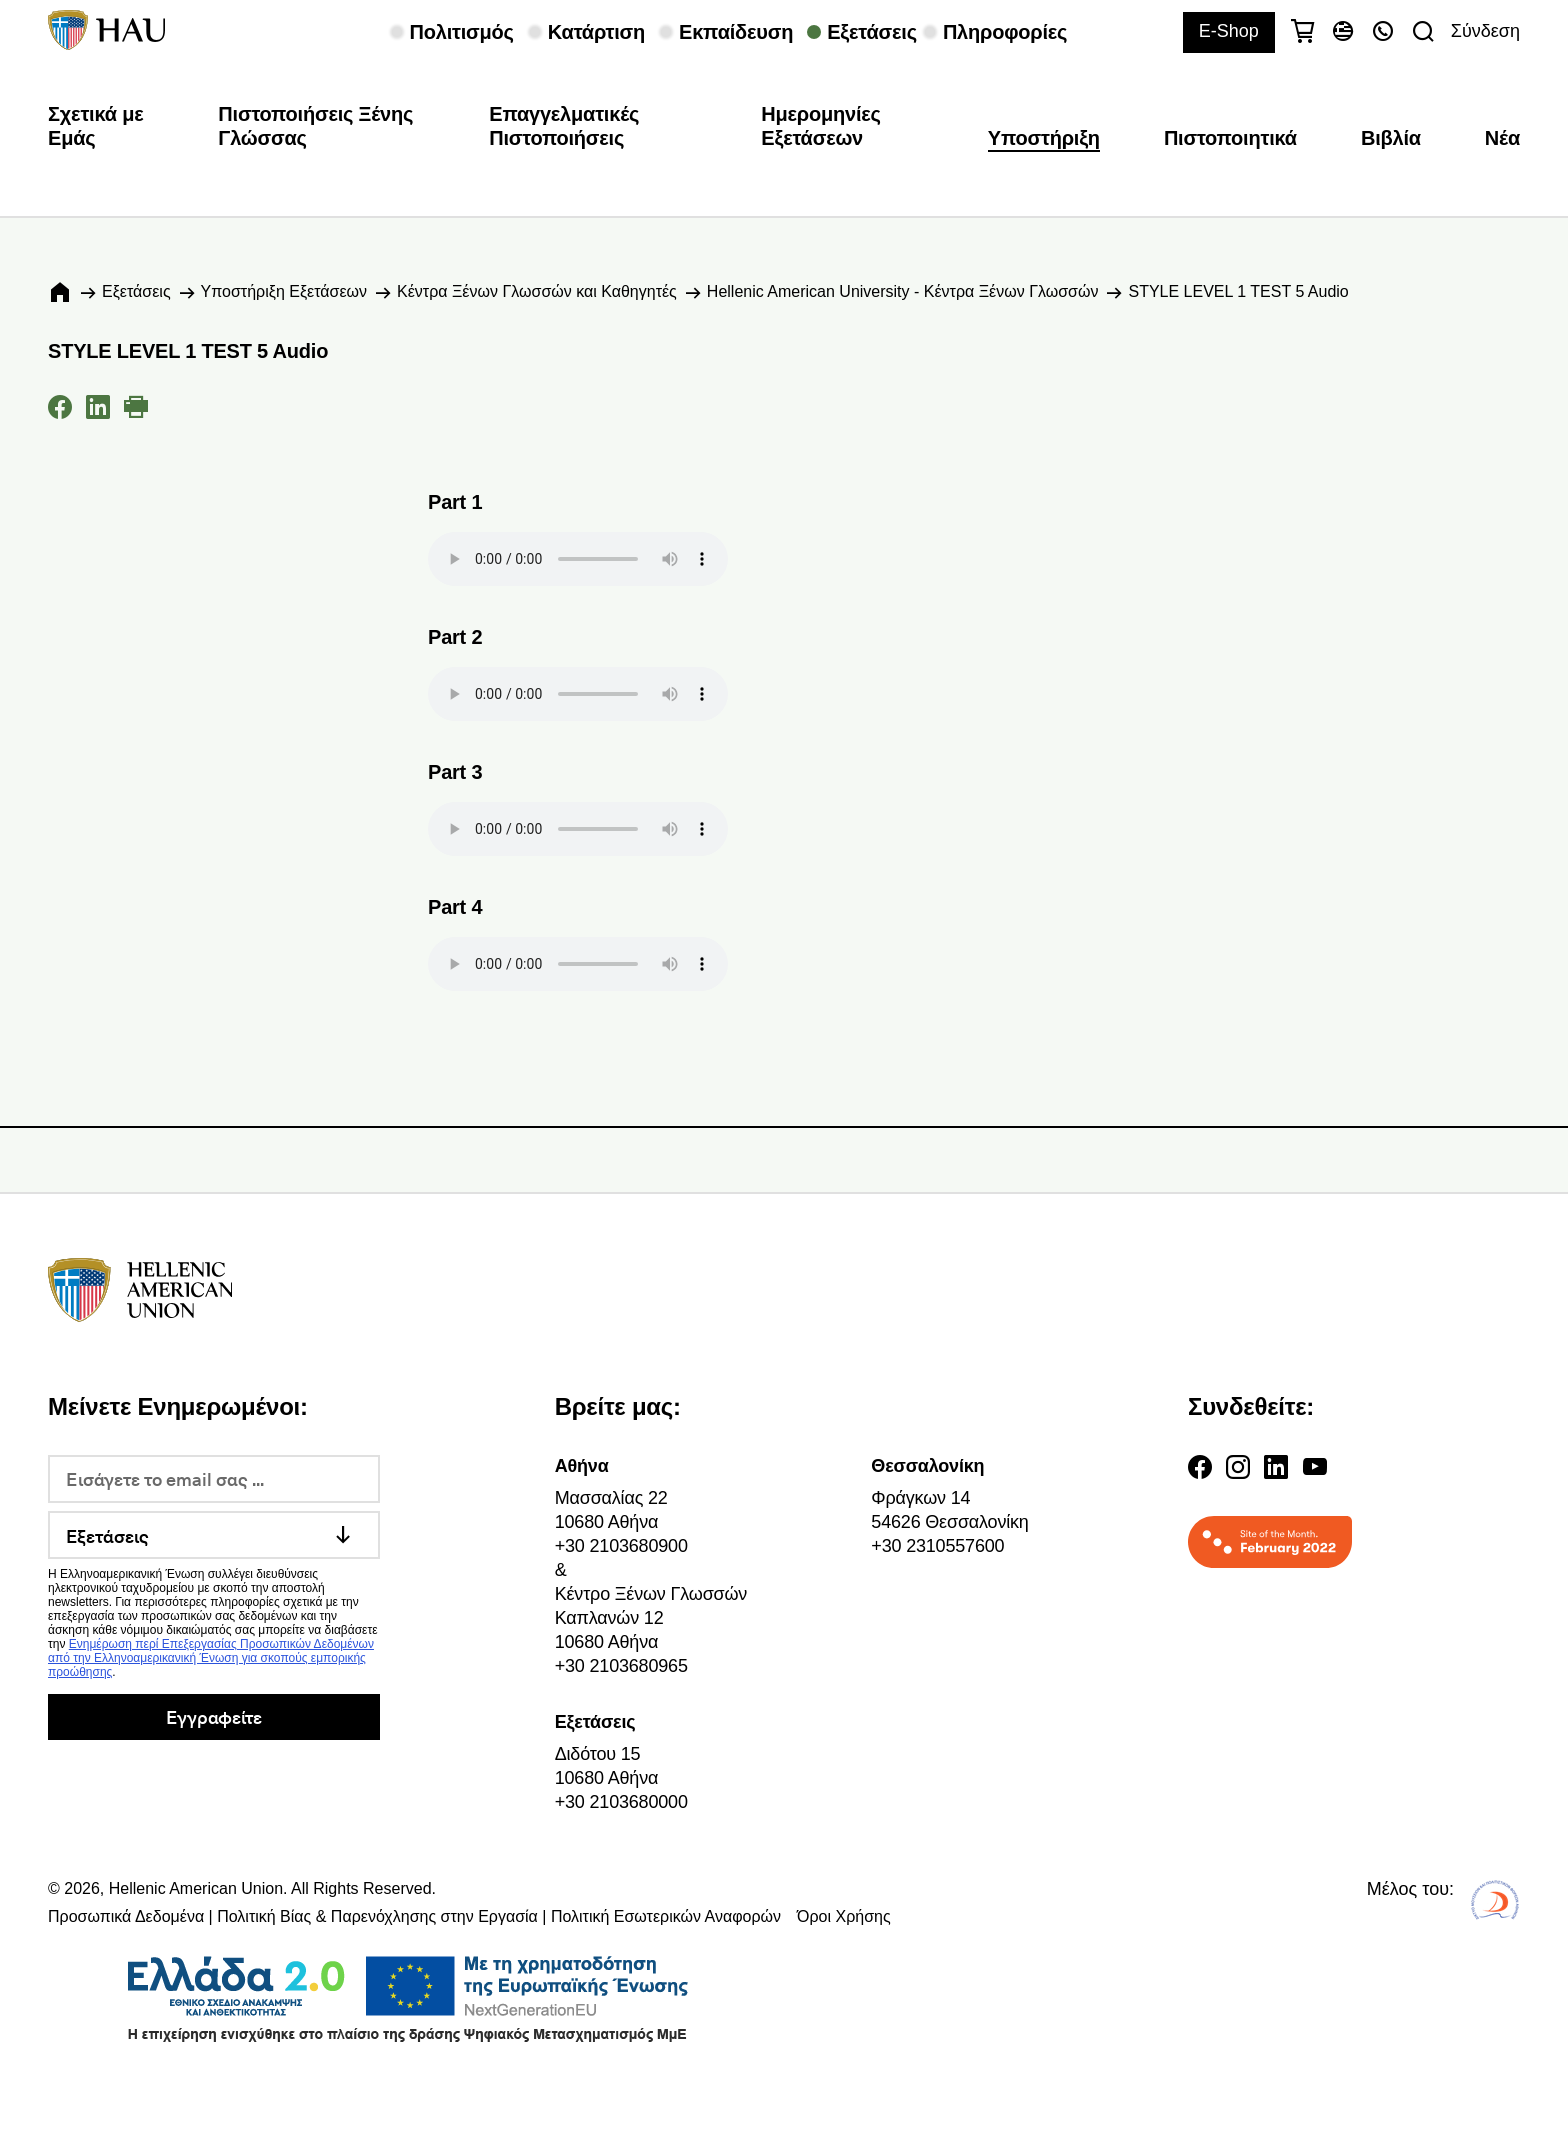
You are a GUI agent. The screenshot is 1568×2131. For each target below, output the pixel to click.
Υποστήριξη (1044, 138)
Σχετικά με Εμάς (95, 126)
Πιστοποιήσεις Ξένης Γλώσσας (315, 126)
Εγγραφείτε (213, 1716)
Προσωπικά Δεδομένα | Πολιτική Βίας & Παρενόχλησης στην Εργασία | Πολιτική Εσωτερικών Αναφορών (414, 1916)
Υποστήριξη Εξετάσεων (284, 291)
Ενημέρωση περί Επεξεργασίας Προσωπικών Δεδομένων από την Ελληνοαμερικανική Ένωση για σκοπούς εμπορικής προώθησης (211, 1658)
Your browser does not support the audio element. (578, 559)
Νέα (1502, 138)
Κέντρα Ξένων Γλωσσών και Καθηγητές (537, 291)
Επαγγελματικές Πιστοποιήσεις (564, 126)
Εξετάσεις (136, 291)
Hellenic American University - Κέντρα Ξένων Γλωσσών (903, 291)
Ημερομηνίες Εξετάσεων (821, 126)
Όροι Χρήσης (844, 1916)
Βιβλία (1391, 138)
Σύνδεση (1485, 31)
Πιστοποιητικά (1230, 138)
